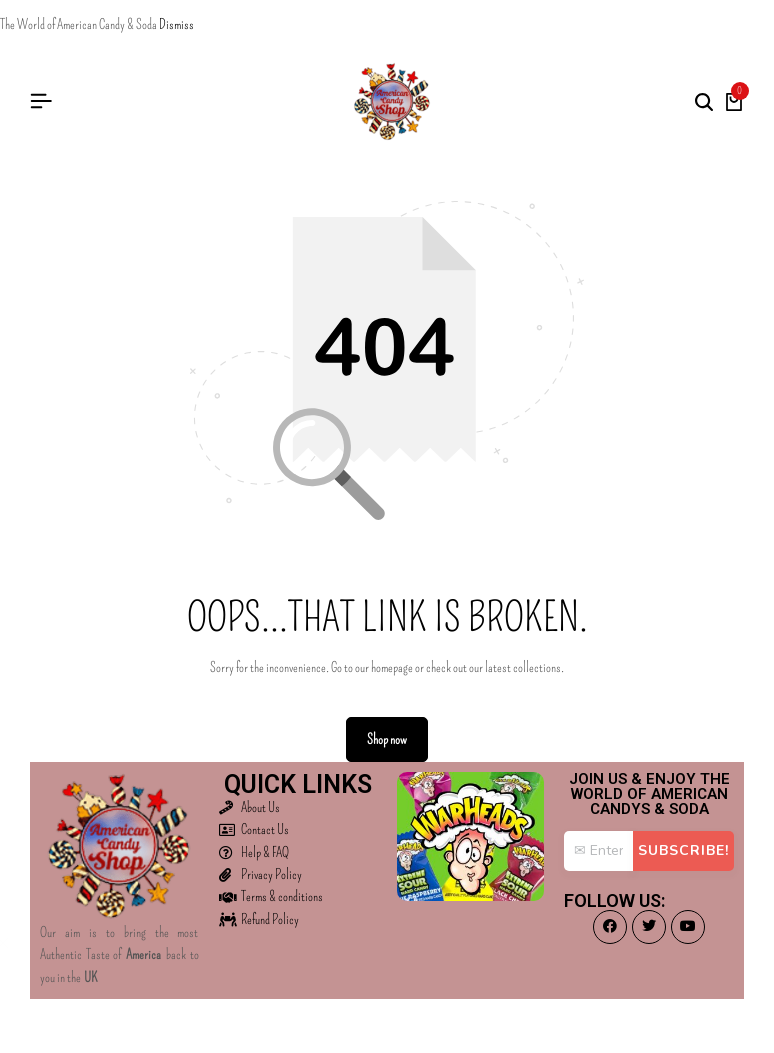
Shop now (387, 739)
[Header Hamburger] (41, 101)
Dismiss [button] (176, 24)
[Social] (610, 927)
